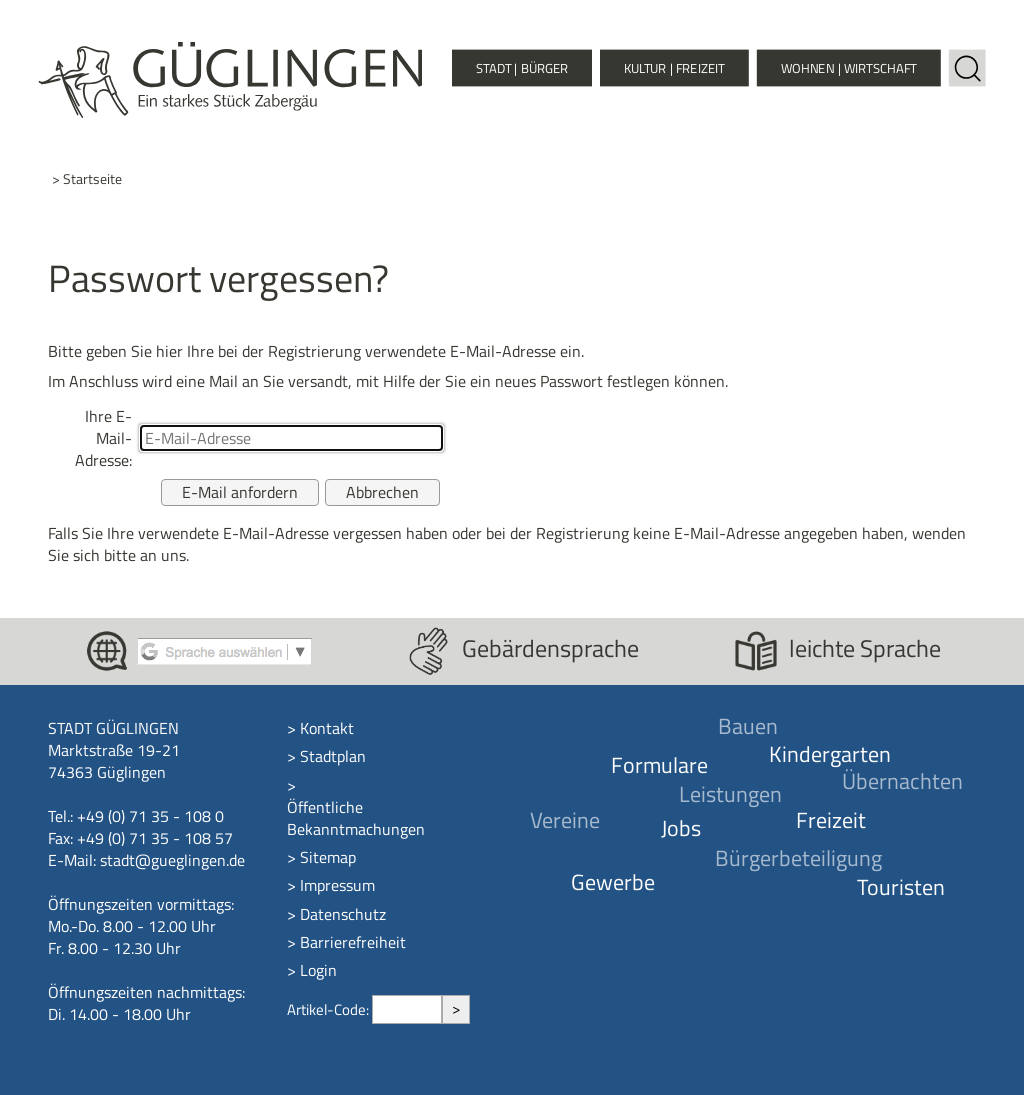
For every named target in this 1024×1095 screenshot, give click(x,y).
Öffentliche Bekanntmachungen (356, 818)
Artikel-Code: (329, 1009)
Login (318, 970)
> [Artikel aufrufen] (456, 1008)
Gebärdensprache (550, 648)
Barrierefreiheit (353, 942)
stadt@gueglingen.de (172, 860)
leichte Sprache (865, 648)
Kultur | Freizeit (674, 67)
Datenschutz (343, 914)
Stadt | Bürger (522, 67)
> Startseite (87, 179)
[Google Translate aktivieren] (224, 649)
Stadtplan (333, 756)
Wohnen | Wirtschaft (849, 67)
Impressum (337, 885)
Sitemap (328, 857)
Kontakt (327, 728)
